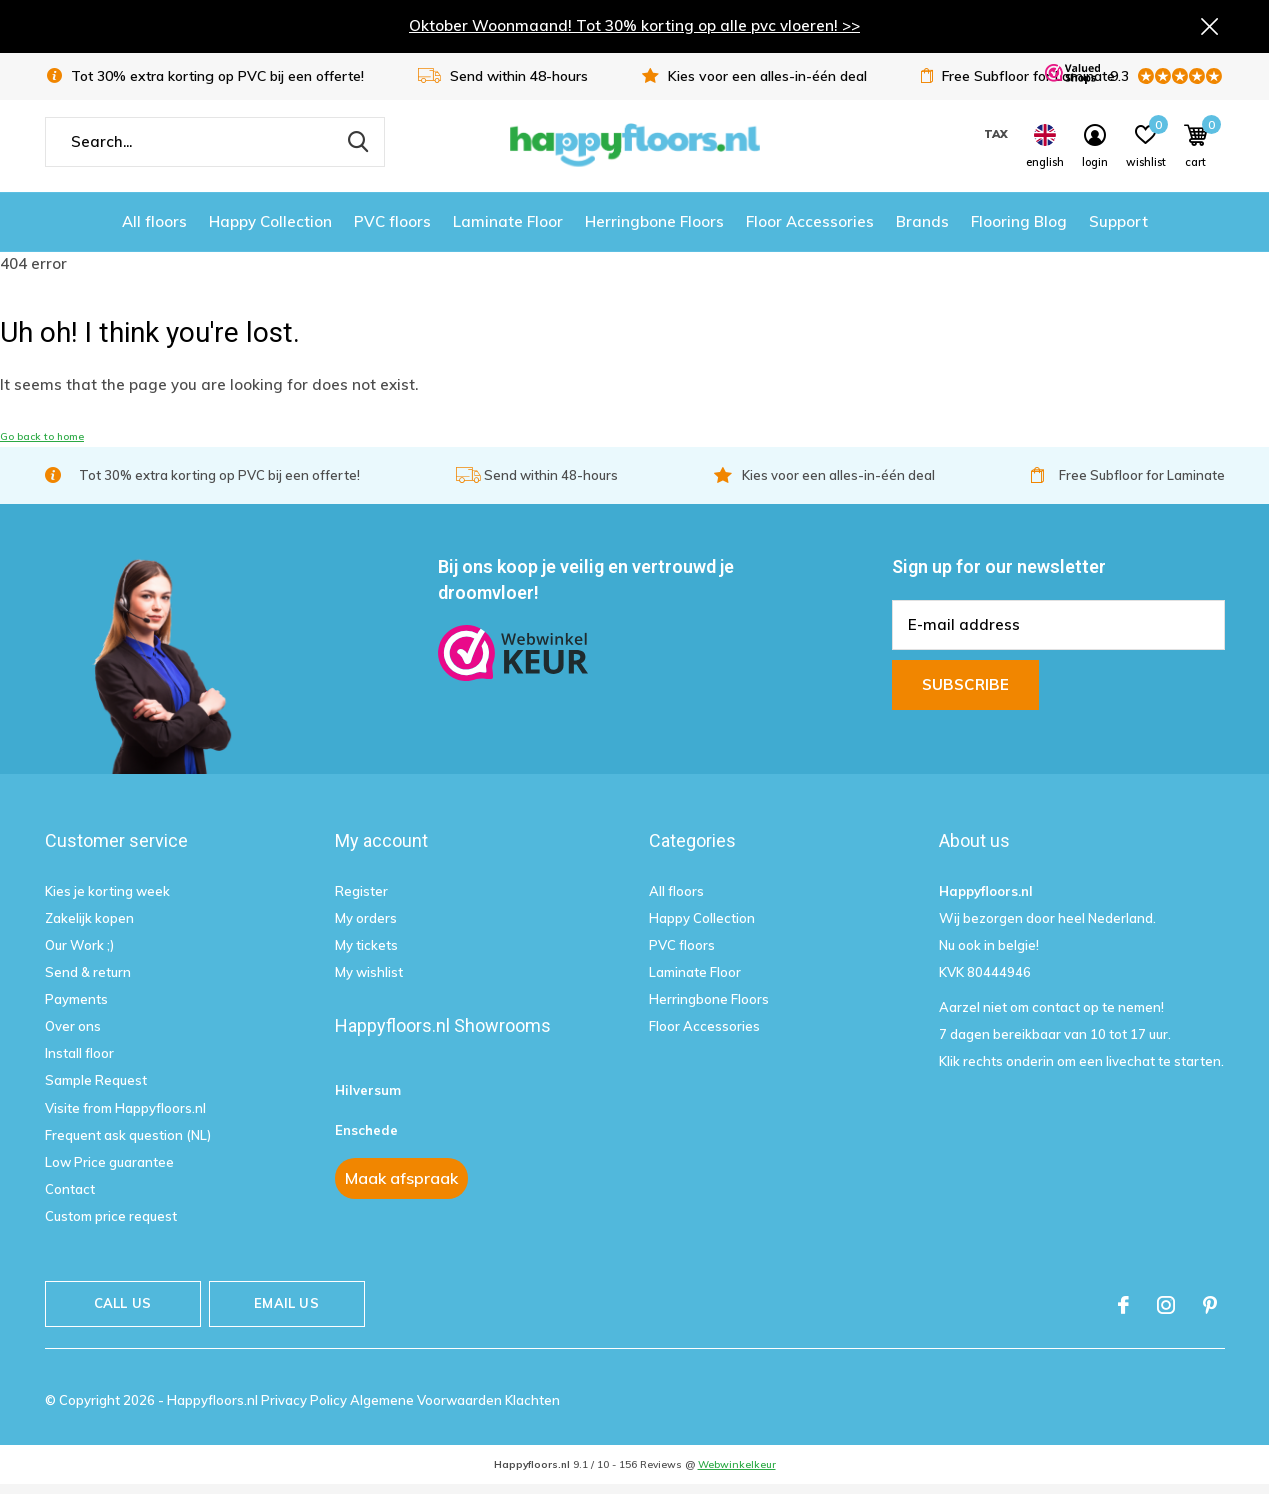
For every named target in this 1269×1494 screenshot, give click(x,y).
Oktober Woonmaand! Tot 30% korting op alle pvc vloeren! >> (634, 27)
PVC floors (392, 230)
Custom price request (111, 1225)
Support (1118, 230)
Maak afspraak (401, 1187)
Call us (122, 1312)
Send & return (88, 981)
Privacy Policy (305, 1409)
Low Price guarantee (109, 1171)
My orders (366, 927)
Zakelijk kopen (89, 927)
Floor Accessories (810, 230)
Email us (286, 1312)
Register (361, 899)
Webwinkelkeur (737, 1473)
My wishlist (369, 981)
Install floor (79, 1062)
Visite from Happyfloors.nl (125, 1116)
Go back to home (42, 445)
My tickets (366, 954)
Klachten (532, 1409)
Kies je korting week (107, 899)
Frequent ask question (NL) (128, 1144)
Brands (922, 230)
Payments (76, 1008)
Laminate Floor (508, 230)
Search (357, 151)
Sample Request (96, 1089)
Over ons (73, 1035)
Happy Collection (270, 230)
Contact (70, 1198)
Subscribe (966, 692)
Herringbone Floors (654, 230)
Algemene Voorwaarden (427, 1409)
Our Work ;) (79, 954)
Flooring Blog (1019, 230)
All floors (154, 230)
